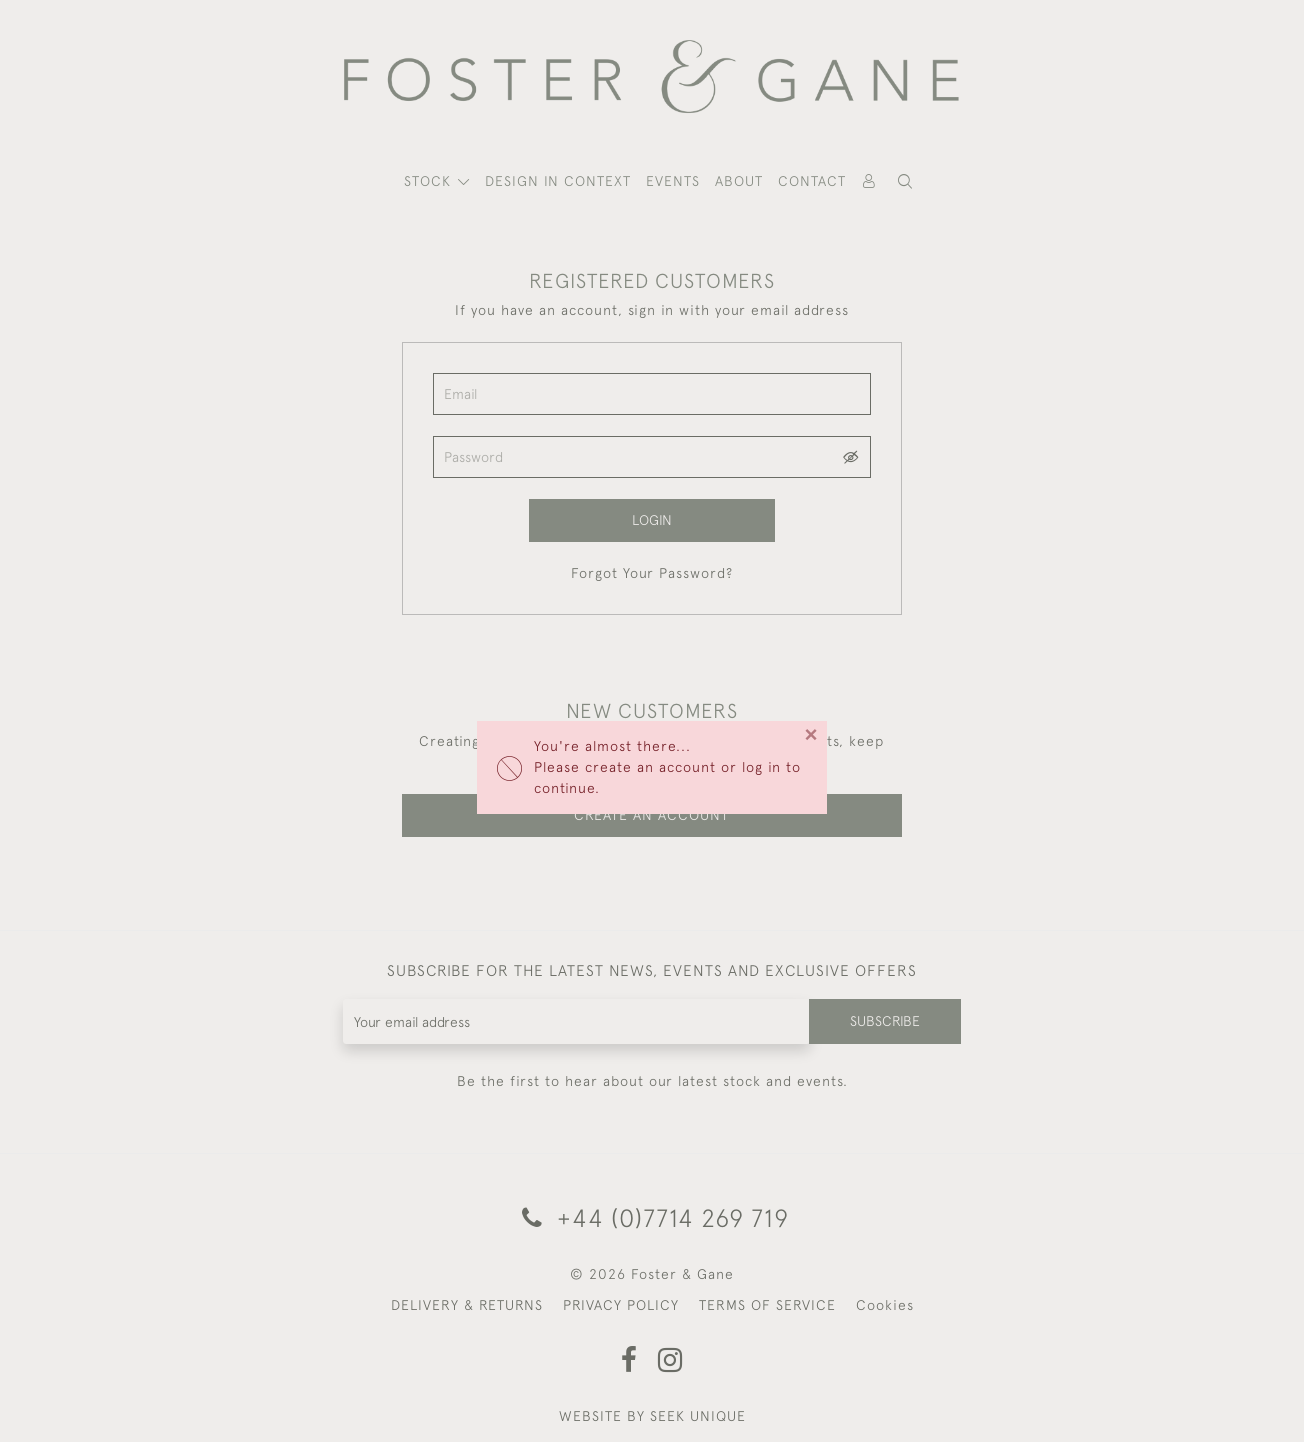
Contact (812, 181)
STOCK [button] (430, 181)
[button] (905, 181)
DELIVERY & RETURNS (467, 1305)
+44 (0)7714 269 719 (652, 1217)
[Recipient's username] (576, 1021)
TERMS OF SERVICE (767, 1305)
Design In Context (558, 181)
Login (652, 520)
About (739, 181)
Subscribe (885, 1021)
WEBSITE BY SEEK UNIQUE (652, 1416)
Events (673, 181)
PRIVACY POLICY (621, 1305)
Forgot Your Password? (652, 573)
